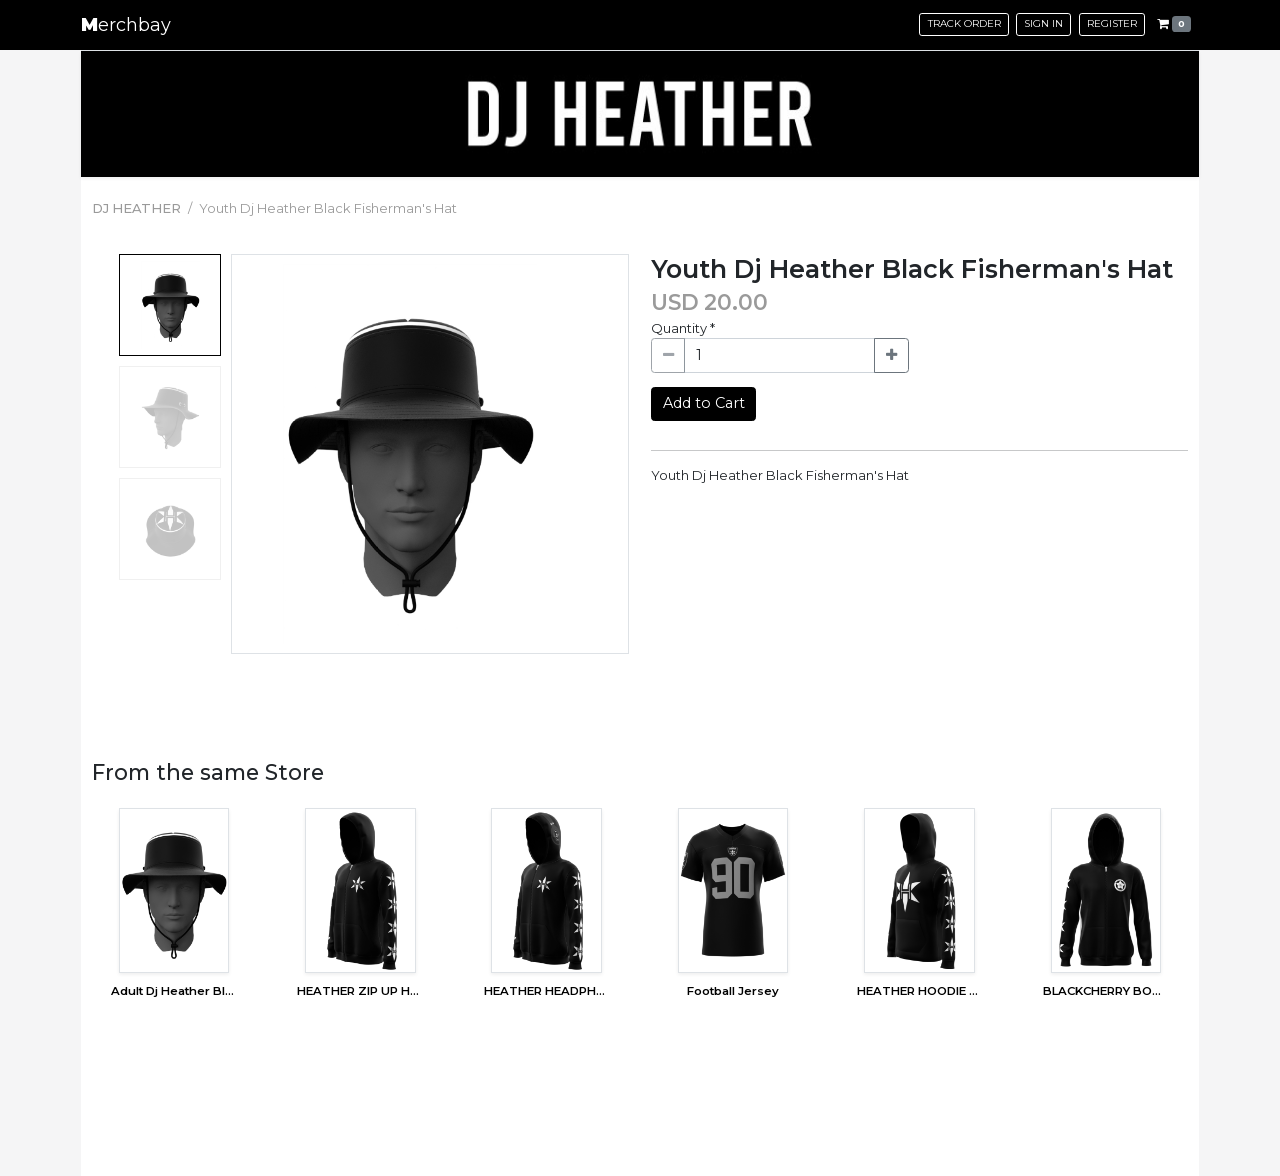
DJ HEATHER (136, 208)
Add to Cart (704, 403)
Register (1112, 23)
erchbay (126, 25)
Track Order (964, 23)
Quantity (683, 328)
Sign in (1043, 23)
